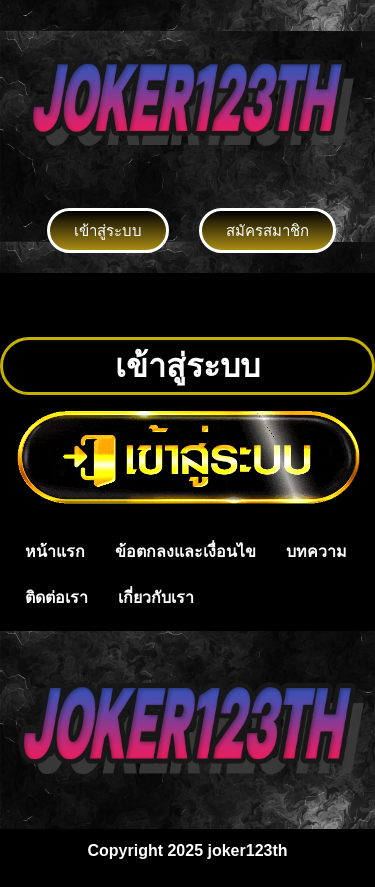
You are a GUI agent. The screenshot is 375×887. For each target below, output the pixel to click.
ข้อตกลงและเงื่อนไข (185, 551)
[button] (187, 305)
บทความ (316, 551)
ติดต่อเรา (56, 597)
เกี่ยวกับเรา (156, 597)
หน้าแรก (55, 551)
